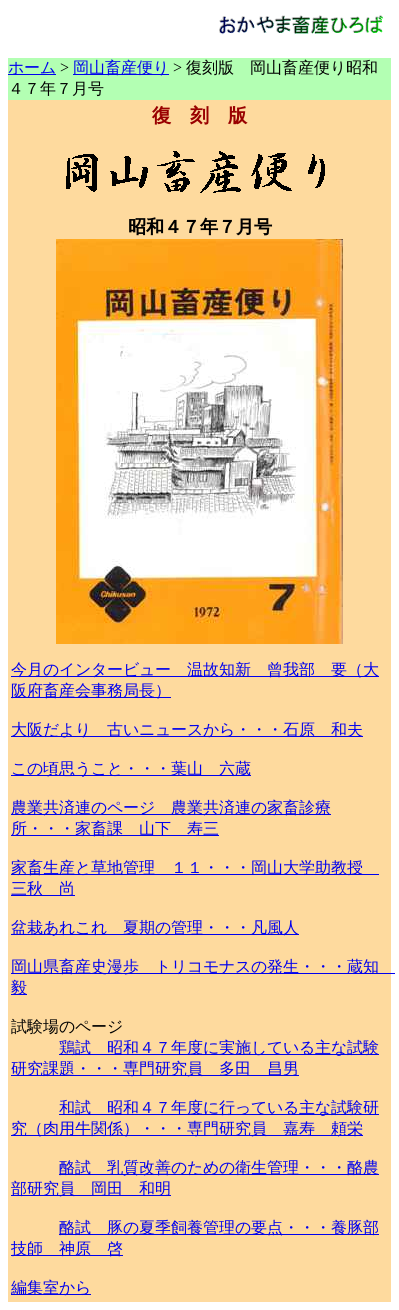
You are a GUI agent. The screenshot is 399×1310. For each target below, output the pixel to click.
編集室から (51, 1287)
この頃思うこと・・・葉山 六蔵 (131, 768)
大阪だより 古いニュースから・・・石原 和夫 (187, 729)
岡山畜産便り (121, 67)
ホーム (32, 67)
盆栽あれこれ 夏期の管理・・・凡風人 (155, 927)
